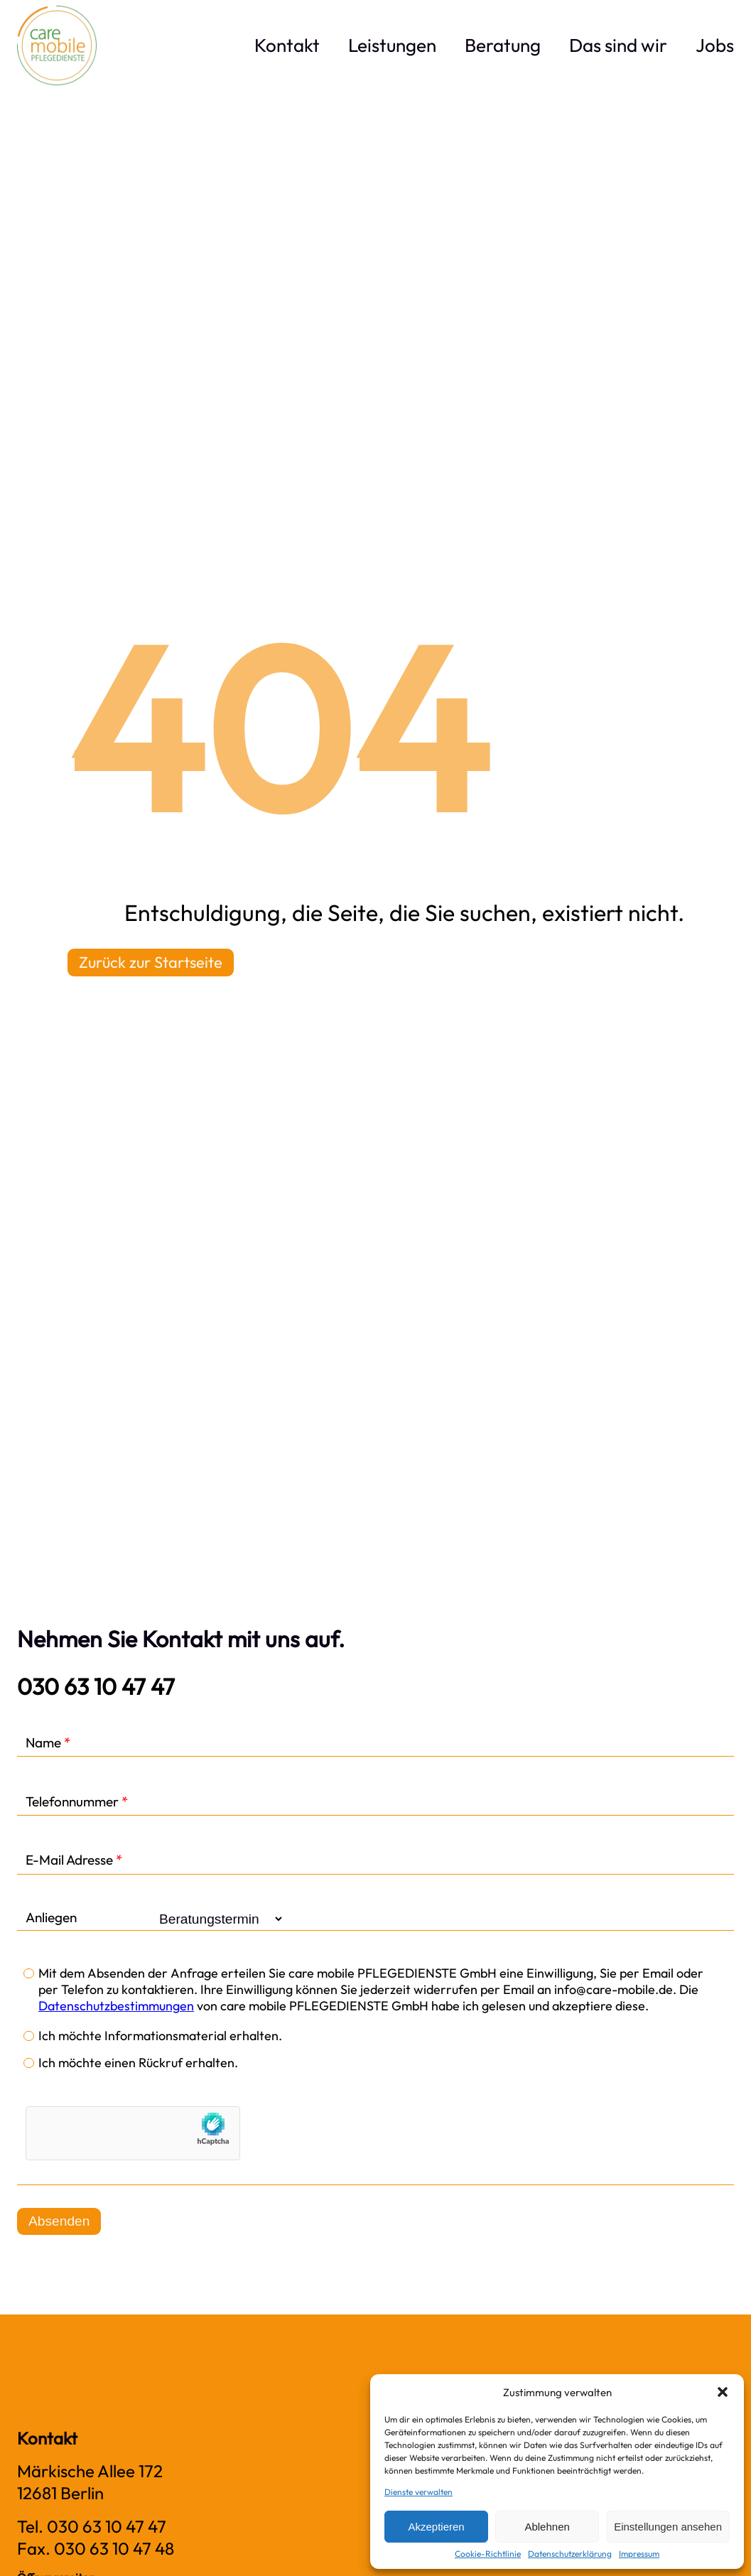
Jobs (715, 45)
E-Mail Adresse (74, 1860)
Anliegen (51, 1917)
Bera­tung (503, 45)
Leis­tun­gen (392, 45)
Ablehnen (546, 2527)
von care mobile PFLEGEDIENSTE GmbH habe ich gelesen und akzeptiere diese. (421, 2006)
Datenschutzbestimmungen (116, 2006)
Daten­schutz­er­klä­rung (570, 2554)
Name (48, 1743)
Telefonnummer (77, 1802)
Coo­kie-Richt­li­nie (488, 2554)
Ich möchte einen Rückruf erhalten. (138, 2062)
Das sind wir (618, 45)
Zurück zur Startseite (150, 962)
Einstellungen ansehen (668, 2527)
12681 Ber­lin (60, 2493)
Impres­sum (639, 2554)
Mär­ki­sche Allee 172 (90, 2470)
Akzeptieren (436, 2527)
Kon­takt (287, 45)
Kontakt (47, 2438)
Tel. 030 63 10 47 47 (91, 2526)
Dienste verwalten (418, 2492)
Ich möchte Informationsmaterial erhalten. (160, 2035)
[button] (722, 2392)
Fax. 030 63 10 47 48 (95, 2548)
